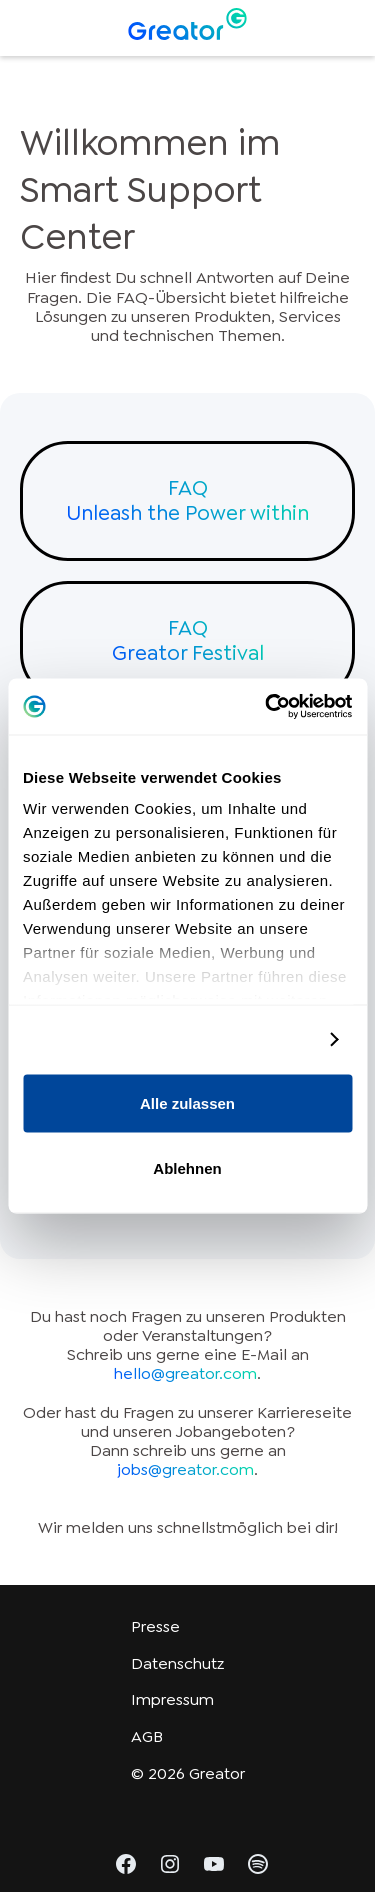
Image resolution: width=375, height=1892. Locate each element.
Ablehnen (187, 1168)
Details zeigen (260, 1039)
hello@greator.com (185, 1373)
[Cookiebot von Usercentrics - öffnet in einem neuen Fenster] (267, 707)
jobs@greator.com (185, 1469)
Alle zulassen (187, 1102)
